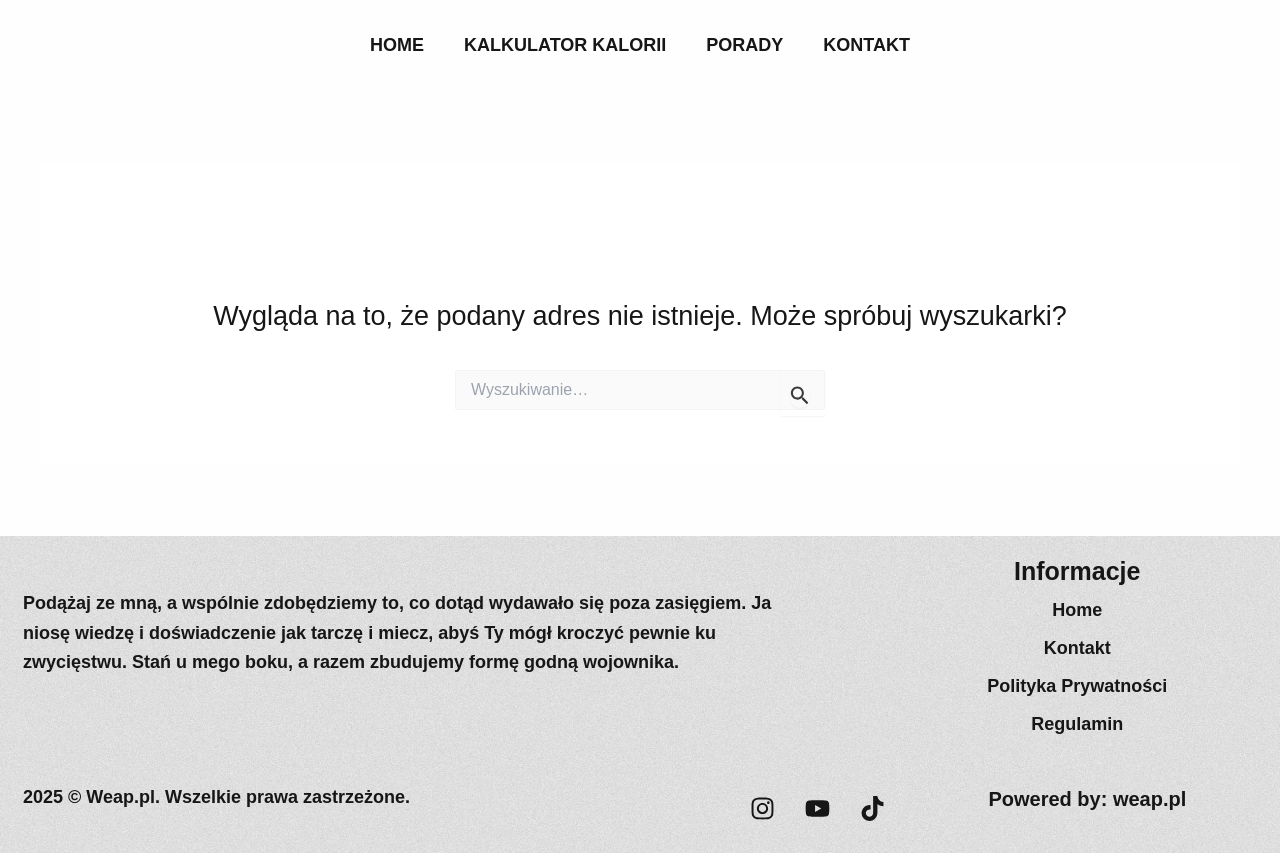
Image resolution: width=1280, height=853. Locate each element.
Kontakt (866, 45)
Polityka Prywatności (1077, 686)
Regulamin (1077, 724)
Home (397, 45)
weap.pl (1149, 799)
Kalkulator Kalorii (565, 45)
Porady (744, 45)
